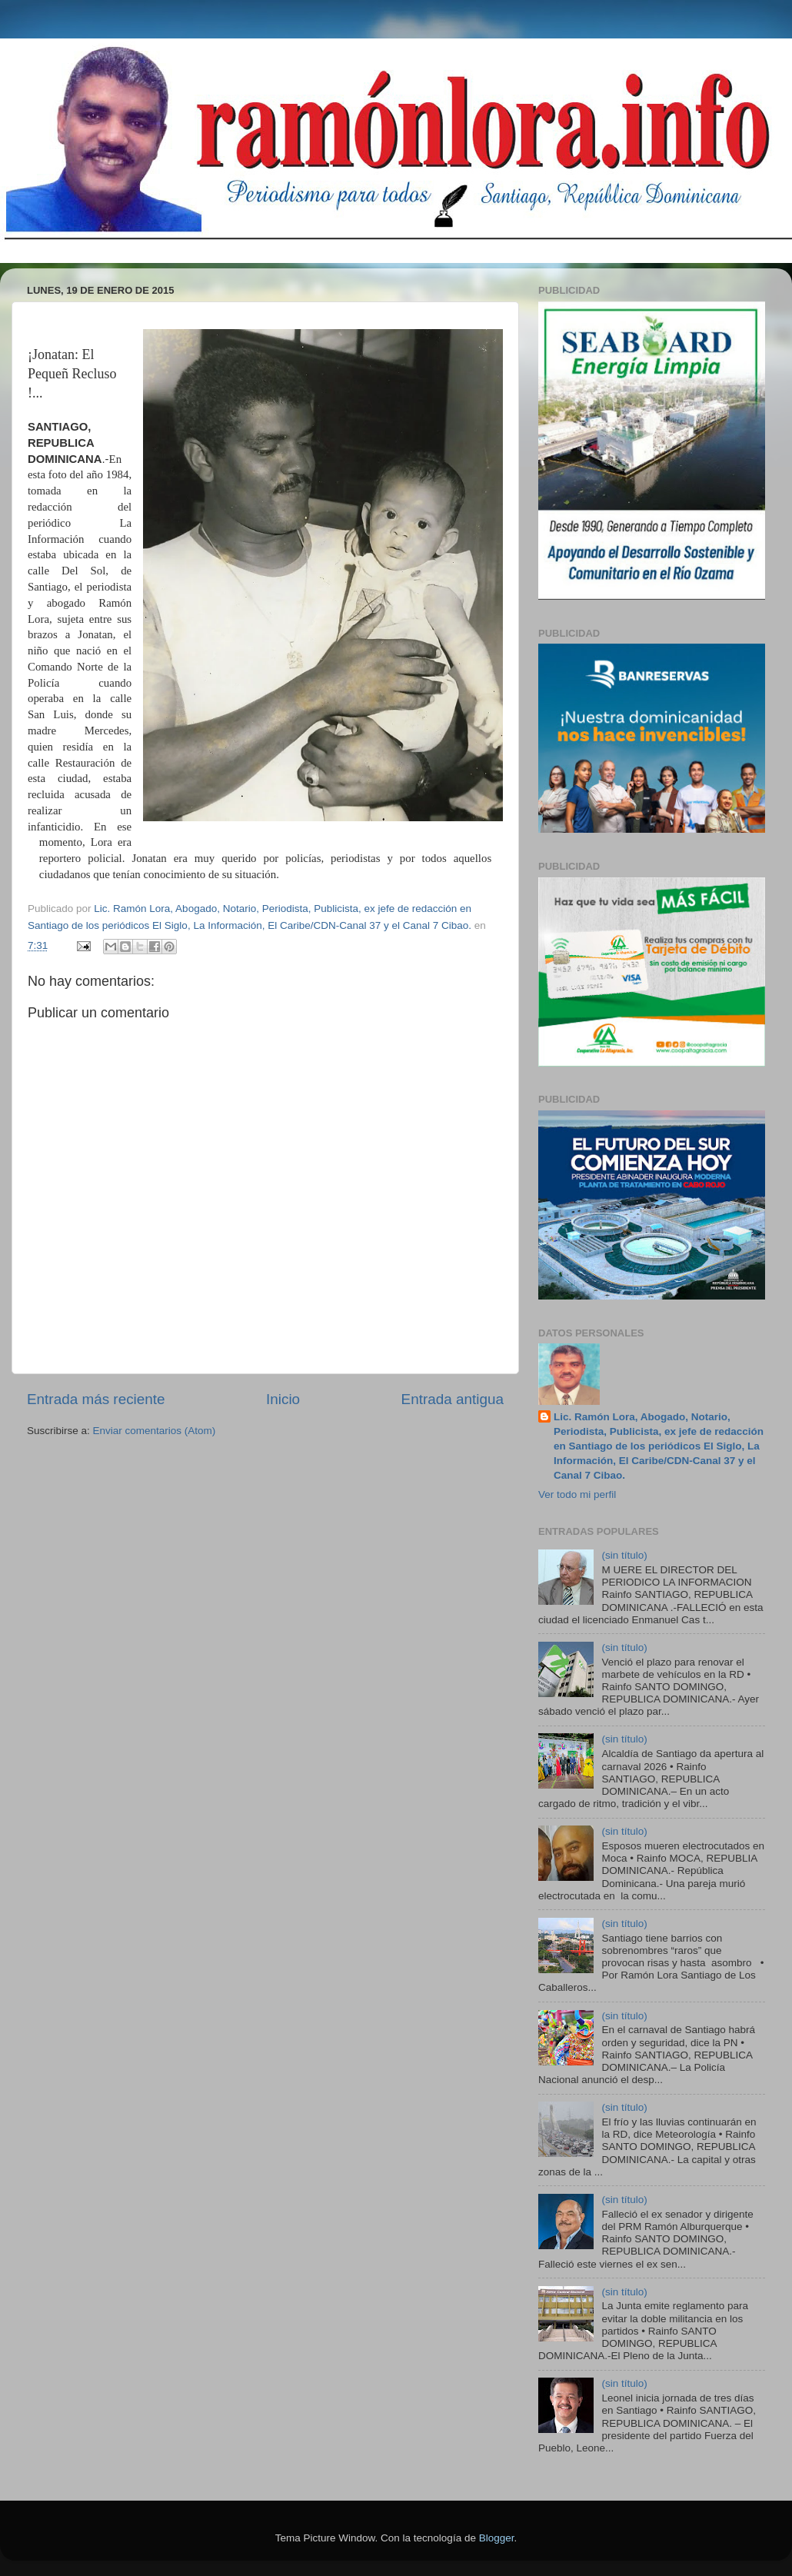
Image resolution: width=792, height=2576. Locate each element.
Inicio (283, 1399)
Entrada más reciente (96, 1399)
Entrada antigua (452, 1399)
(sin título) (624, 1555)
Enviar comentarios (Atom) (154, 1430)
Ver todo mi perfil (577, 1494)
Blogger (496, 2538)
